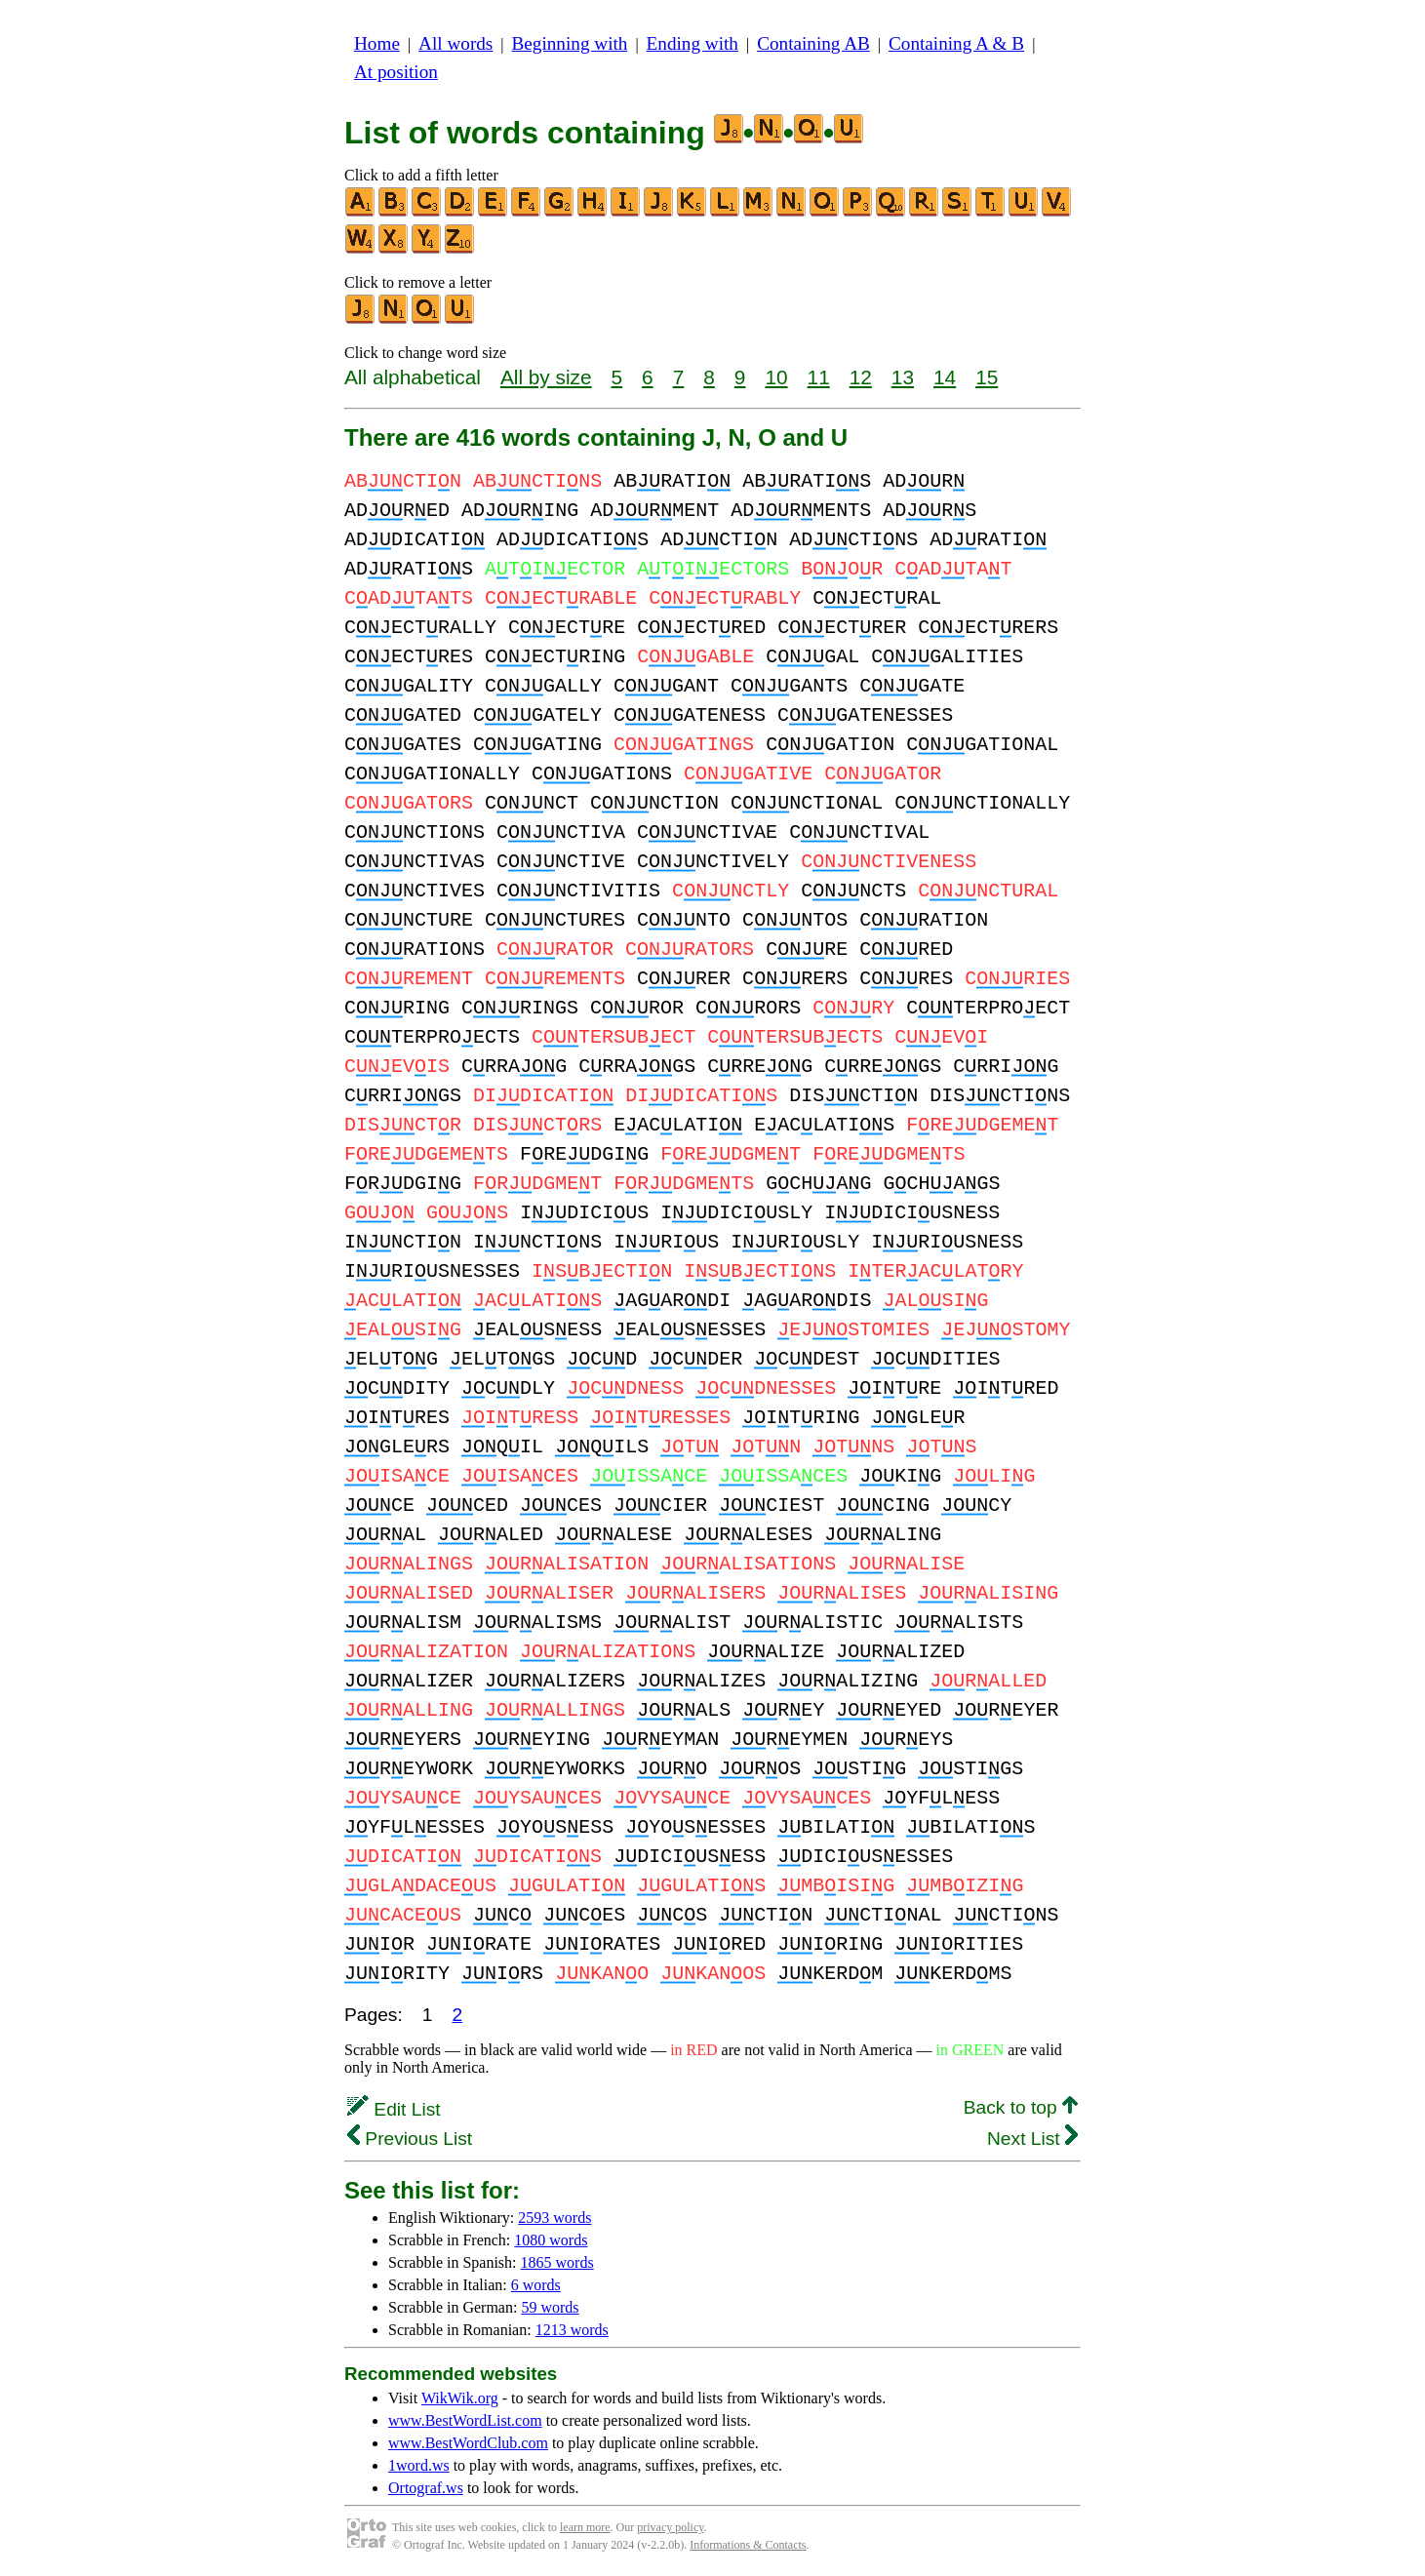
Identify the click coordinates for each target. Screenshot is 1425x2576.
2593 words (554, 2217)
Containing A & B (956, 43)
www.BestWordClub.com (468, 2443)
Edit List (394, 2109)
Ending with (692, 43)
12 (861, 377)
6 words (536, 2285)
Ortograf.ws (425, 2487)
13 (902, 377)
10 (776, 377)
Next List (1032, 2138)
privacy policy (670, 2527)
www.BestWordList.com (465, 2420)
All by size (546, 377)
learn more (585, 2527)
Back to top (1021, 2107)
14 (944, 377)
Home (377, 43)
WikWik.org (459, 2398)
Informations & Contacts (748, 2545)
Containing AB (813, 43)
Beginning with (570, 43)
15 (986, 377)
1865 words (557, 2262)
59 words (549, 2307)
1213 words (572, 2329)
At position (396, 71)
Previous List (409, 2138)
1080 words (550, 2240)
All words (455, 43)
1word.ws (419, 2465)
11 (819, 377)
